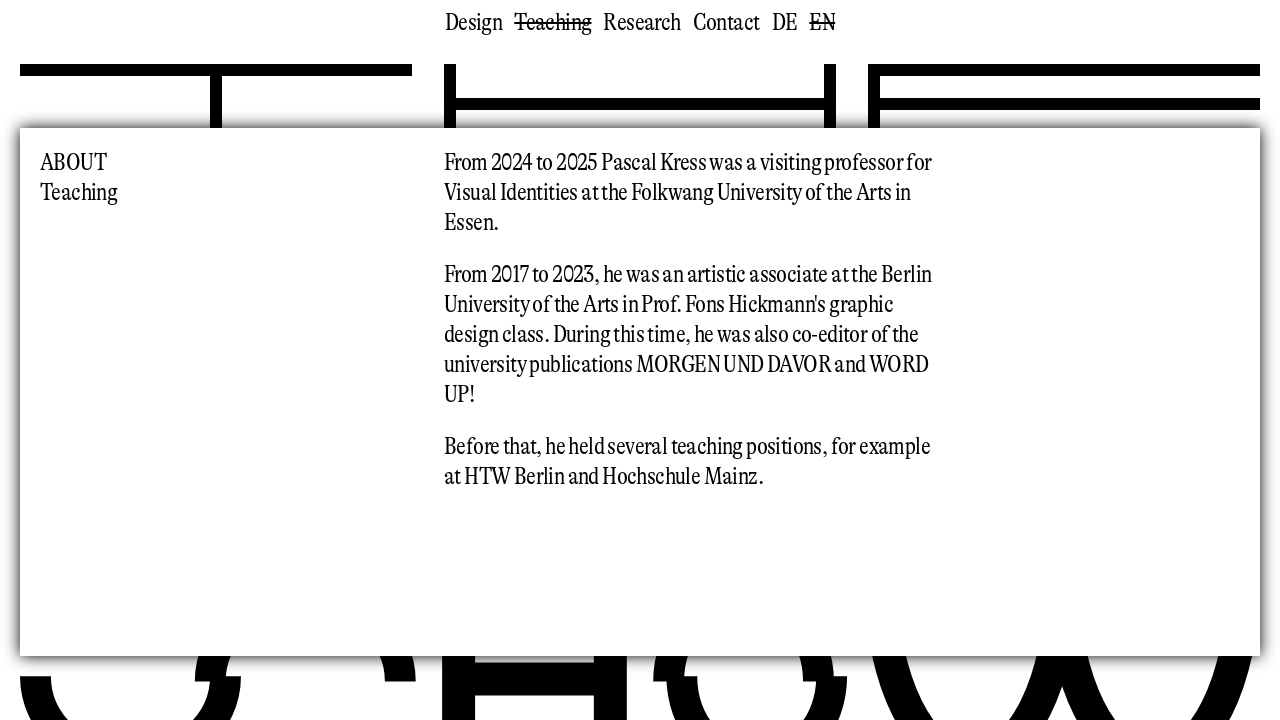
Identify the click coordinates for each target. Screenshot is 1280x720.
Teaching (552, 22)
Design (473, 22)
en (822, 22)
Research (641, 22)
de (785, 22)
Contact (726, 22)
